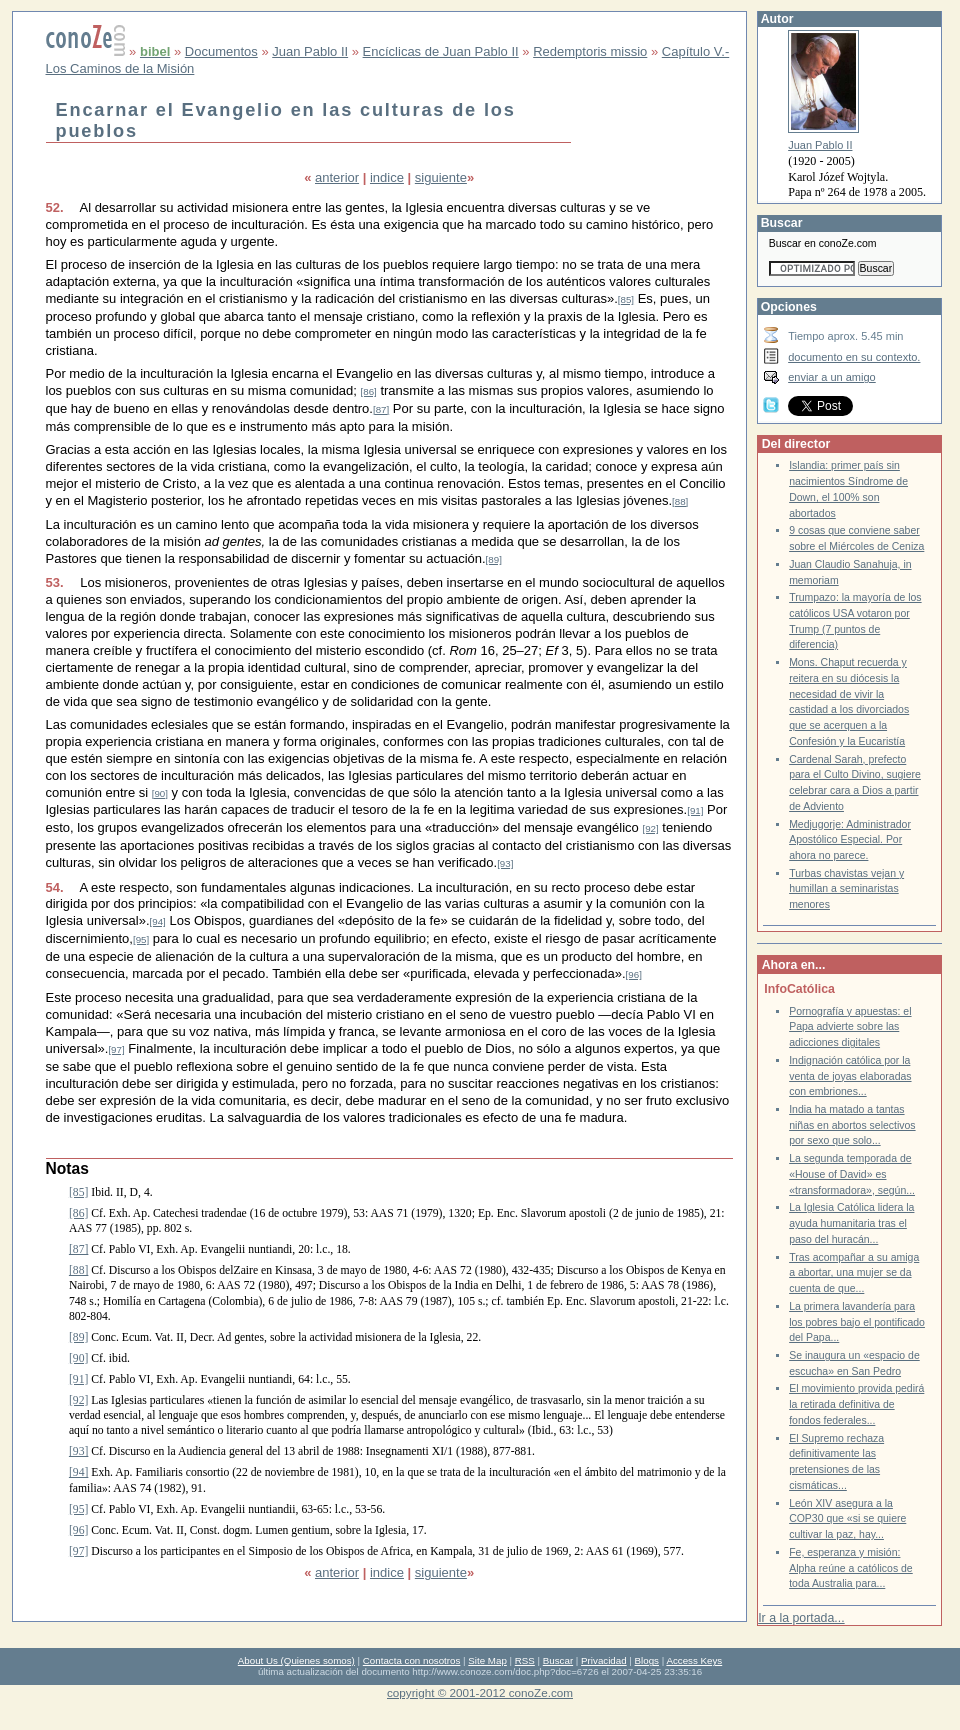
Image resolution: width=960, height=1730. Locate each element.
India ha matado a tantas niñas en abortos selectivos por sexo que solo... (852, 1125)
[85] (626, 299)
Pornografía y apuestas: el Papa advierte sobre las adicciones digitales (850, 1027)
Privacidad (604, 1660)
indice (387, 177)
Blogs (647, 1660)
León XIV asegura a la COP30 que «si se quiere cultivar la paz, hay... (847, 1519)
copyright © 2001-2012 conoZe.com (480, 1692)
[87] (381, 409)
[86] (369, 391)
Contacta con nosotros (412, 1660)
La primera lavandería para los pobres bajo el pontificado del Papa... (857, 1322)
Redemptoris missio (590, 51)
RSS (525, 1660)
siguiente (441, 177)
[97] (116, 1049)
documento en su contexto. (854, 357)
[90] (160, 793)
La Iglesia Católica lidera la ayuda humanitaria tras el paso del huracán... (851, 1223)
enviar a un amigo (832, 377)
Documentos (221, 51)
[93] (505, 863)
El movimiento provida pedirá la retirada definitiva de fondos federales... (856, 1404)
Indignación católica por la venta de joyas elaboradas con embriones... (850, 1076)
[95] (141, 939)
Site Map (487, 1660)
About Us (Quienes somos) (296, 1660)
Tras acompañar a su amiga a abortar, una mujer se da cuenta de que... (854, 1273)
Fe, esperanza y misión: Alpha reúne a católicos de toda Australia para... (851, 1568)
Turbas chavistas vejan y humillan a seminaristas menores (846, 889)
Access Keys (694, 1660)
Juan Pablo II (310, 51)
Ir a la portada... (801, 1618)
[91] (695, 810)
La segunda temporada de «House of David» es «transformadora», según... (852, 1174)
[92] (650, 828)
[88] (680, 501)
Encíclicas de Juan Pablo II (441, 51)
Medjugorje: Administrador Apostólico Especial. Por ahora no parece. (850, 840)
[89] (494, 559)
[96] (634, 974)
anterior (337, 177)
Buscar (558, 1660)
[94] (158, 921)
